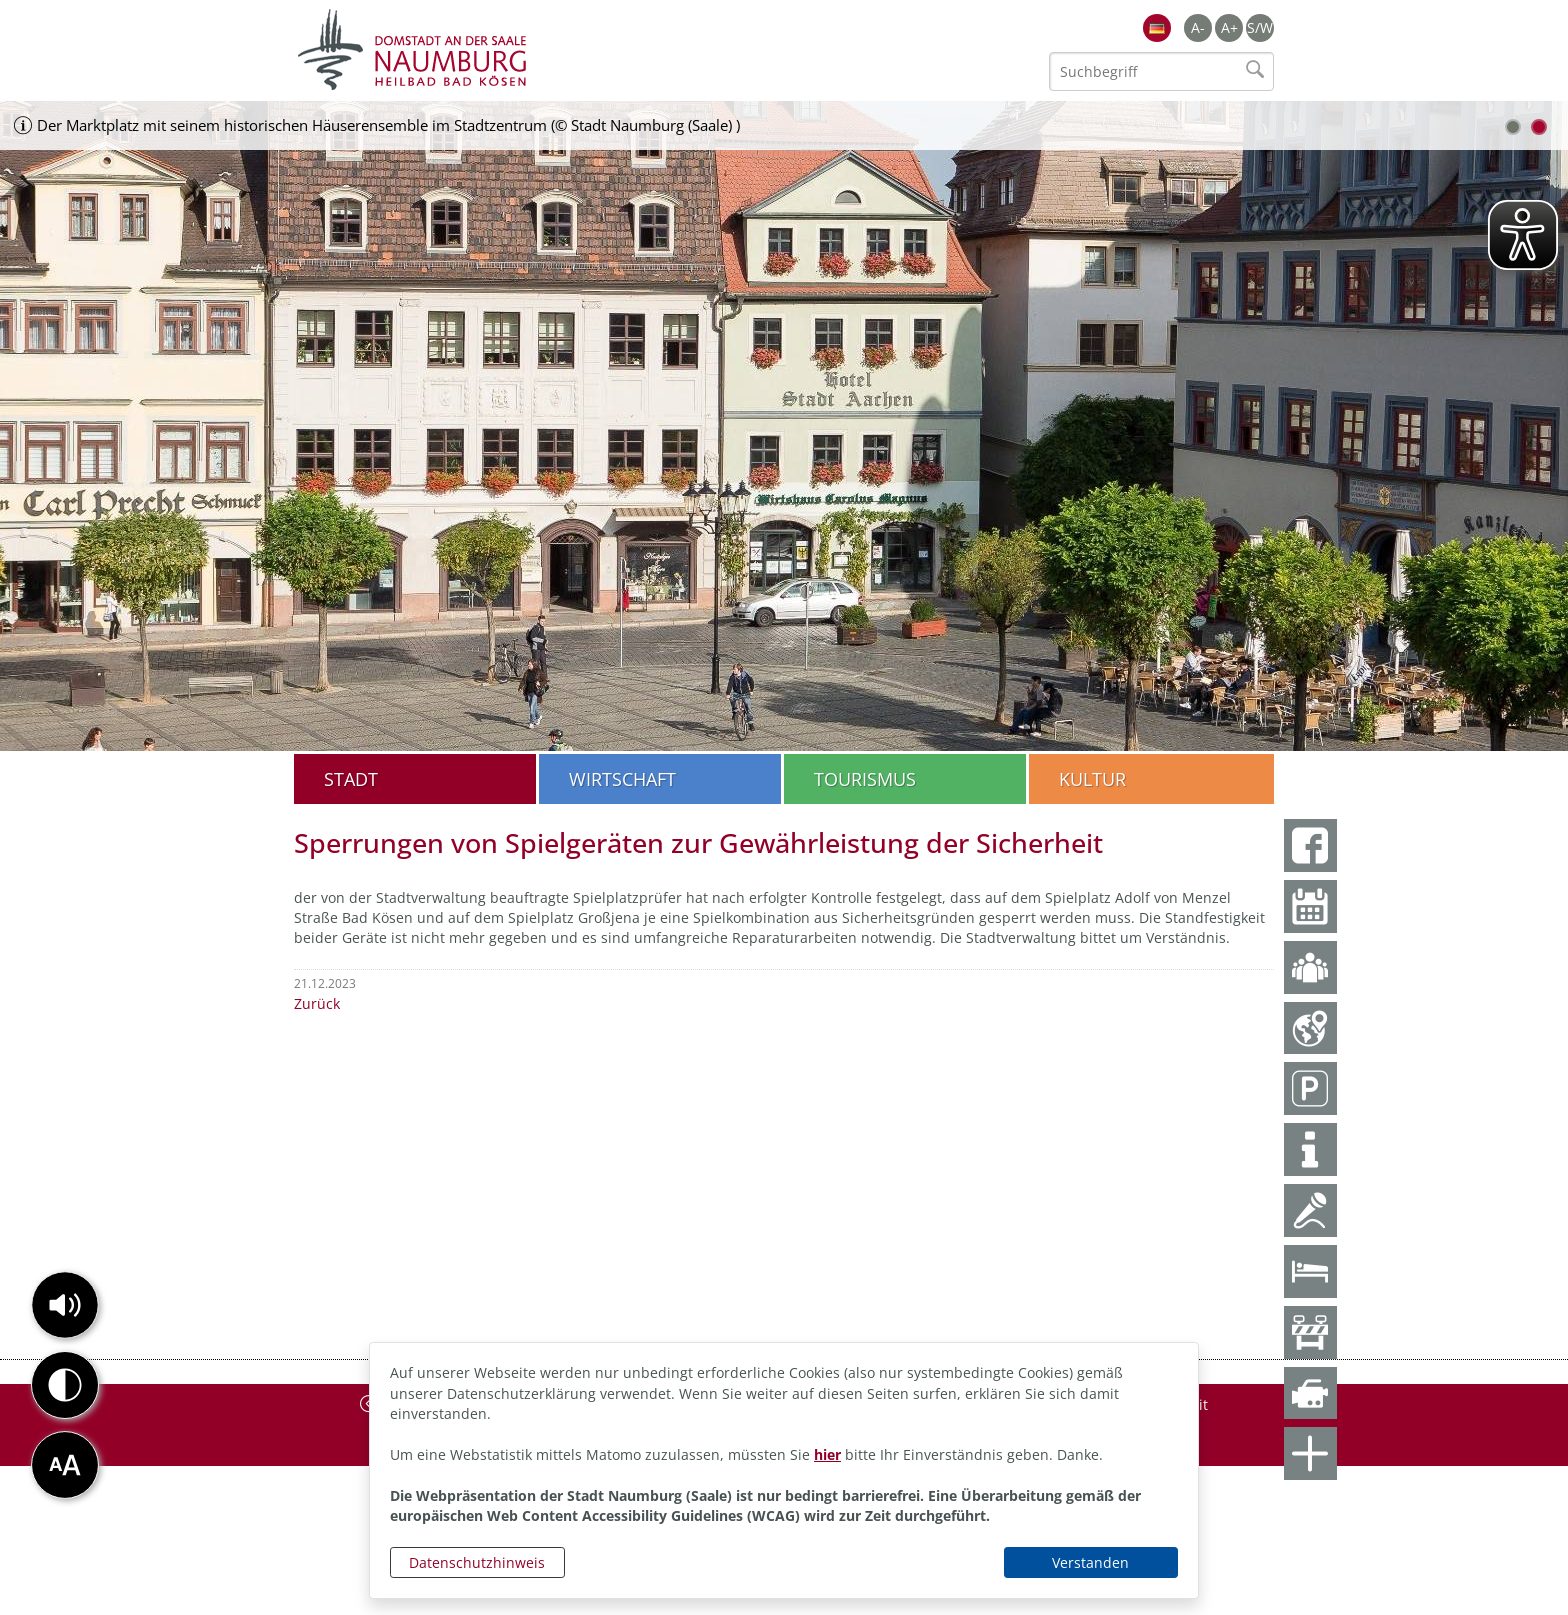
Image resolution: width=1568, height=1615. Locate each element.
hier (827, 1454)
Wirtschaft (622, 779)
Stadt (351, 779)
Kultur (1092, 779)
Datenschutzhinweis (477, 1562)
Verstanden (1090, 1562)
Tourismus (865, 779)
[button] (65, 1305)
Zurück (317, 1003)
